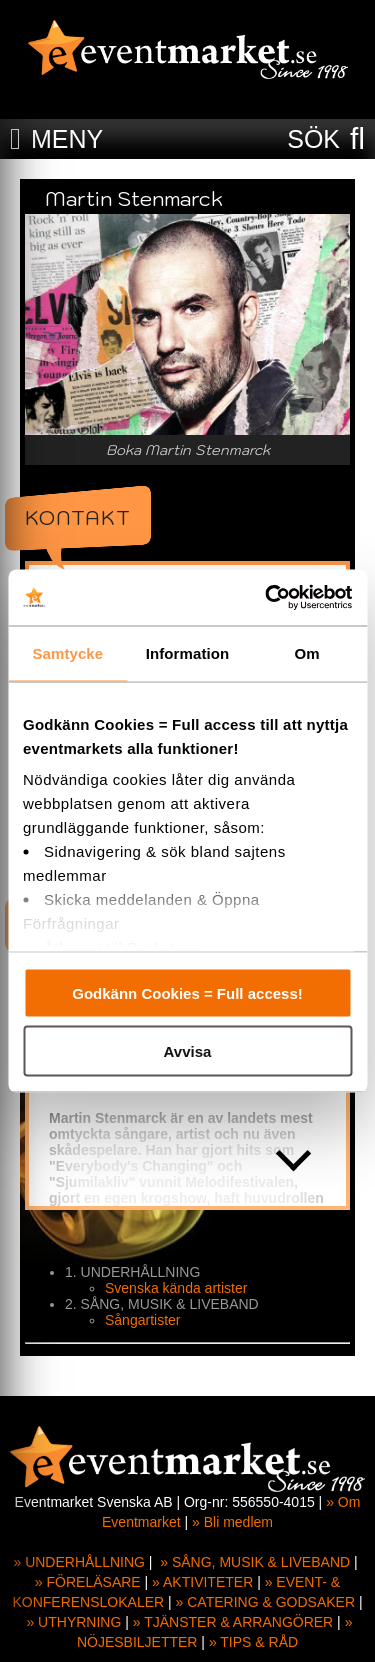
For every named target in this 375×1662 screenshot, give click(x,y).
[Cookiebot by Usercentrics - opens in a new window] (267, 598)
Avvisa (188, 1051)
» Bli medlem (232, 1522)
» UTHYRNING (73, 1622)
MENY (67, 139)
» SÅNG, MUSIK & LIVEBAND (255, 1562)
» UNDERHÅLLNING (78, 1562)
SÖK (313, 139)
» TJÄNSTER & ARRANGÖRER (233, 1622)
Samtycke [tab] (67, 652)
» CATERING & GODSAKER (265, 1602)
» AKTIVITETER (202, 1582)
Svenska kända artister (176, 1288)
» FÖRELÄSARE (88, 1582)
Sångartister (142, 1320)
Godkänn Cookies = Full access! (187, 992)
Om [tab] (307, 652)
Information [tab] (188, 652)
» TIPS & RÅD (253, 1642)
